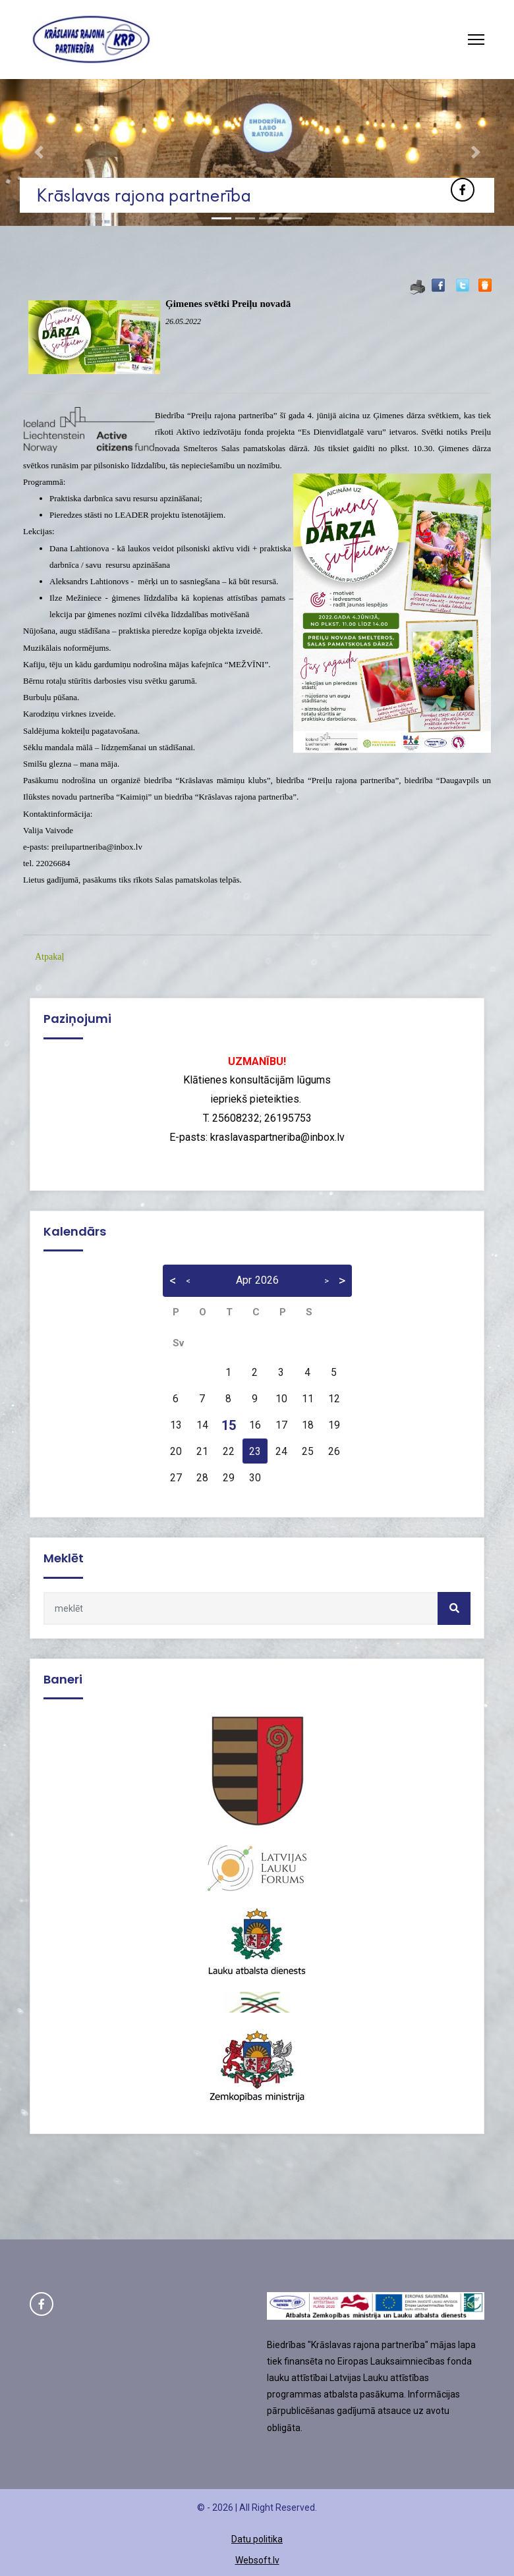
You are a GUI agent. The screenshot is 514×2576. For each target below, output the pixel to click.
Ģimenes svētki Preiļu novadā (228, 303)
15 (228, 1425)
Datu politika (257, 2539)
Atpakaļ (49, 957)
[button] (38, 152)
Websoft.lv (257, 2560)
